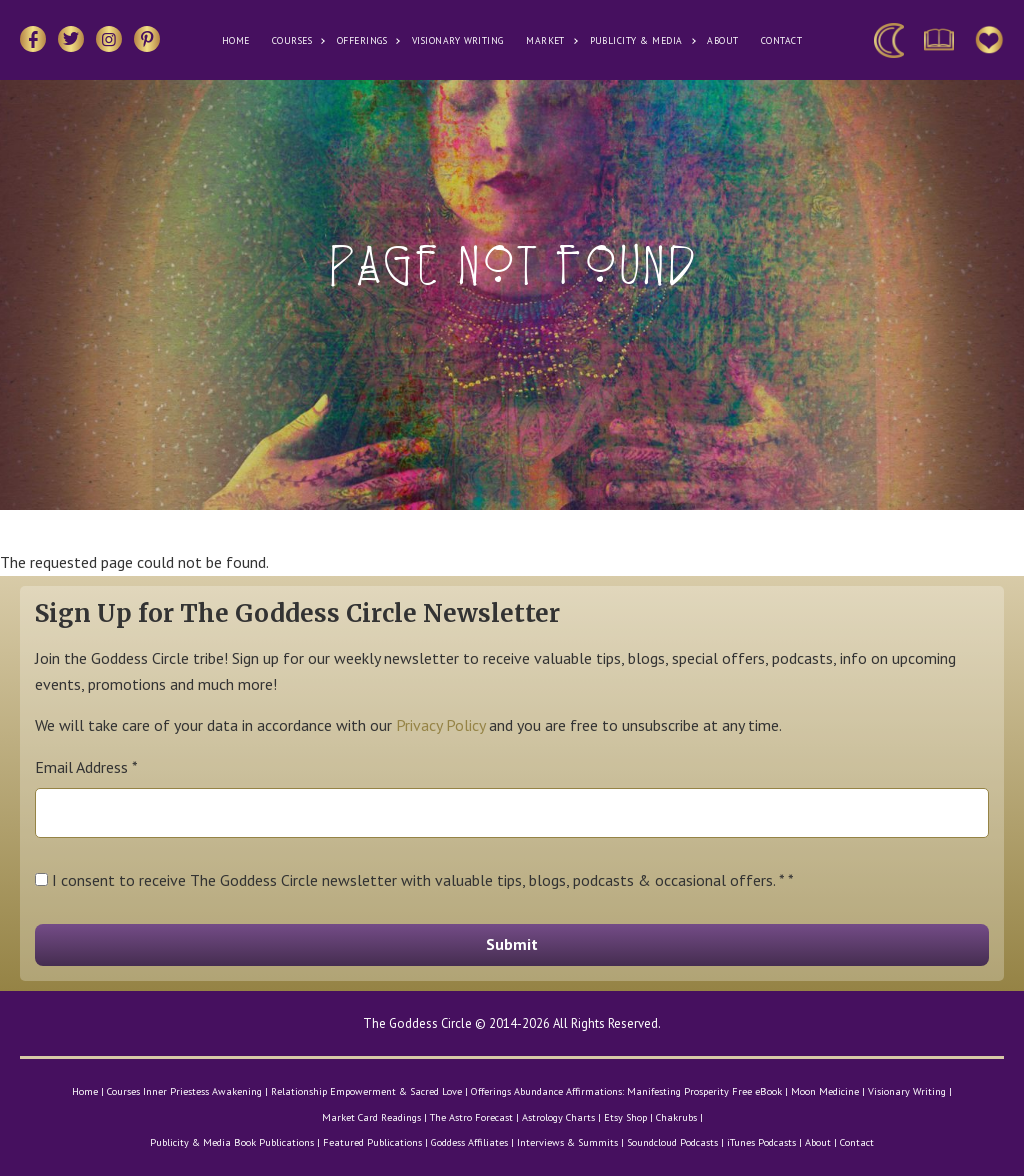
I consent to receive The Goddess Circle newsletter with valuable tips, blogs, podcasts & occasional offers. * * (423, 880)
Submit (512, 944)
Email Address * (86, 767)
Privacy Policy (440, 725)
